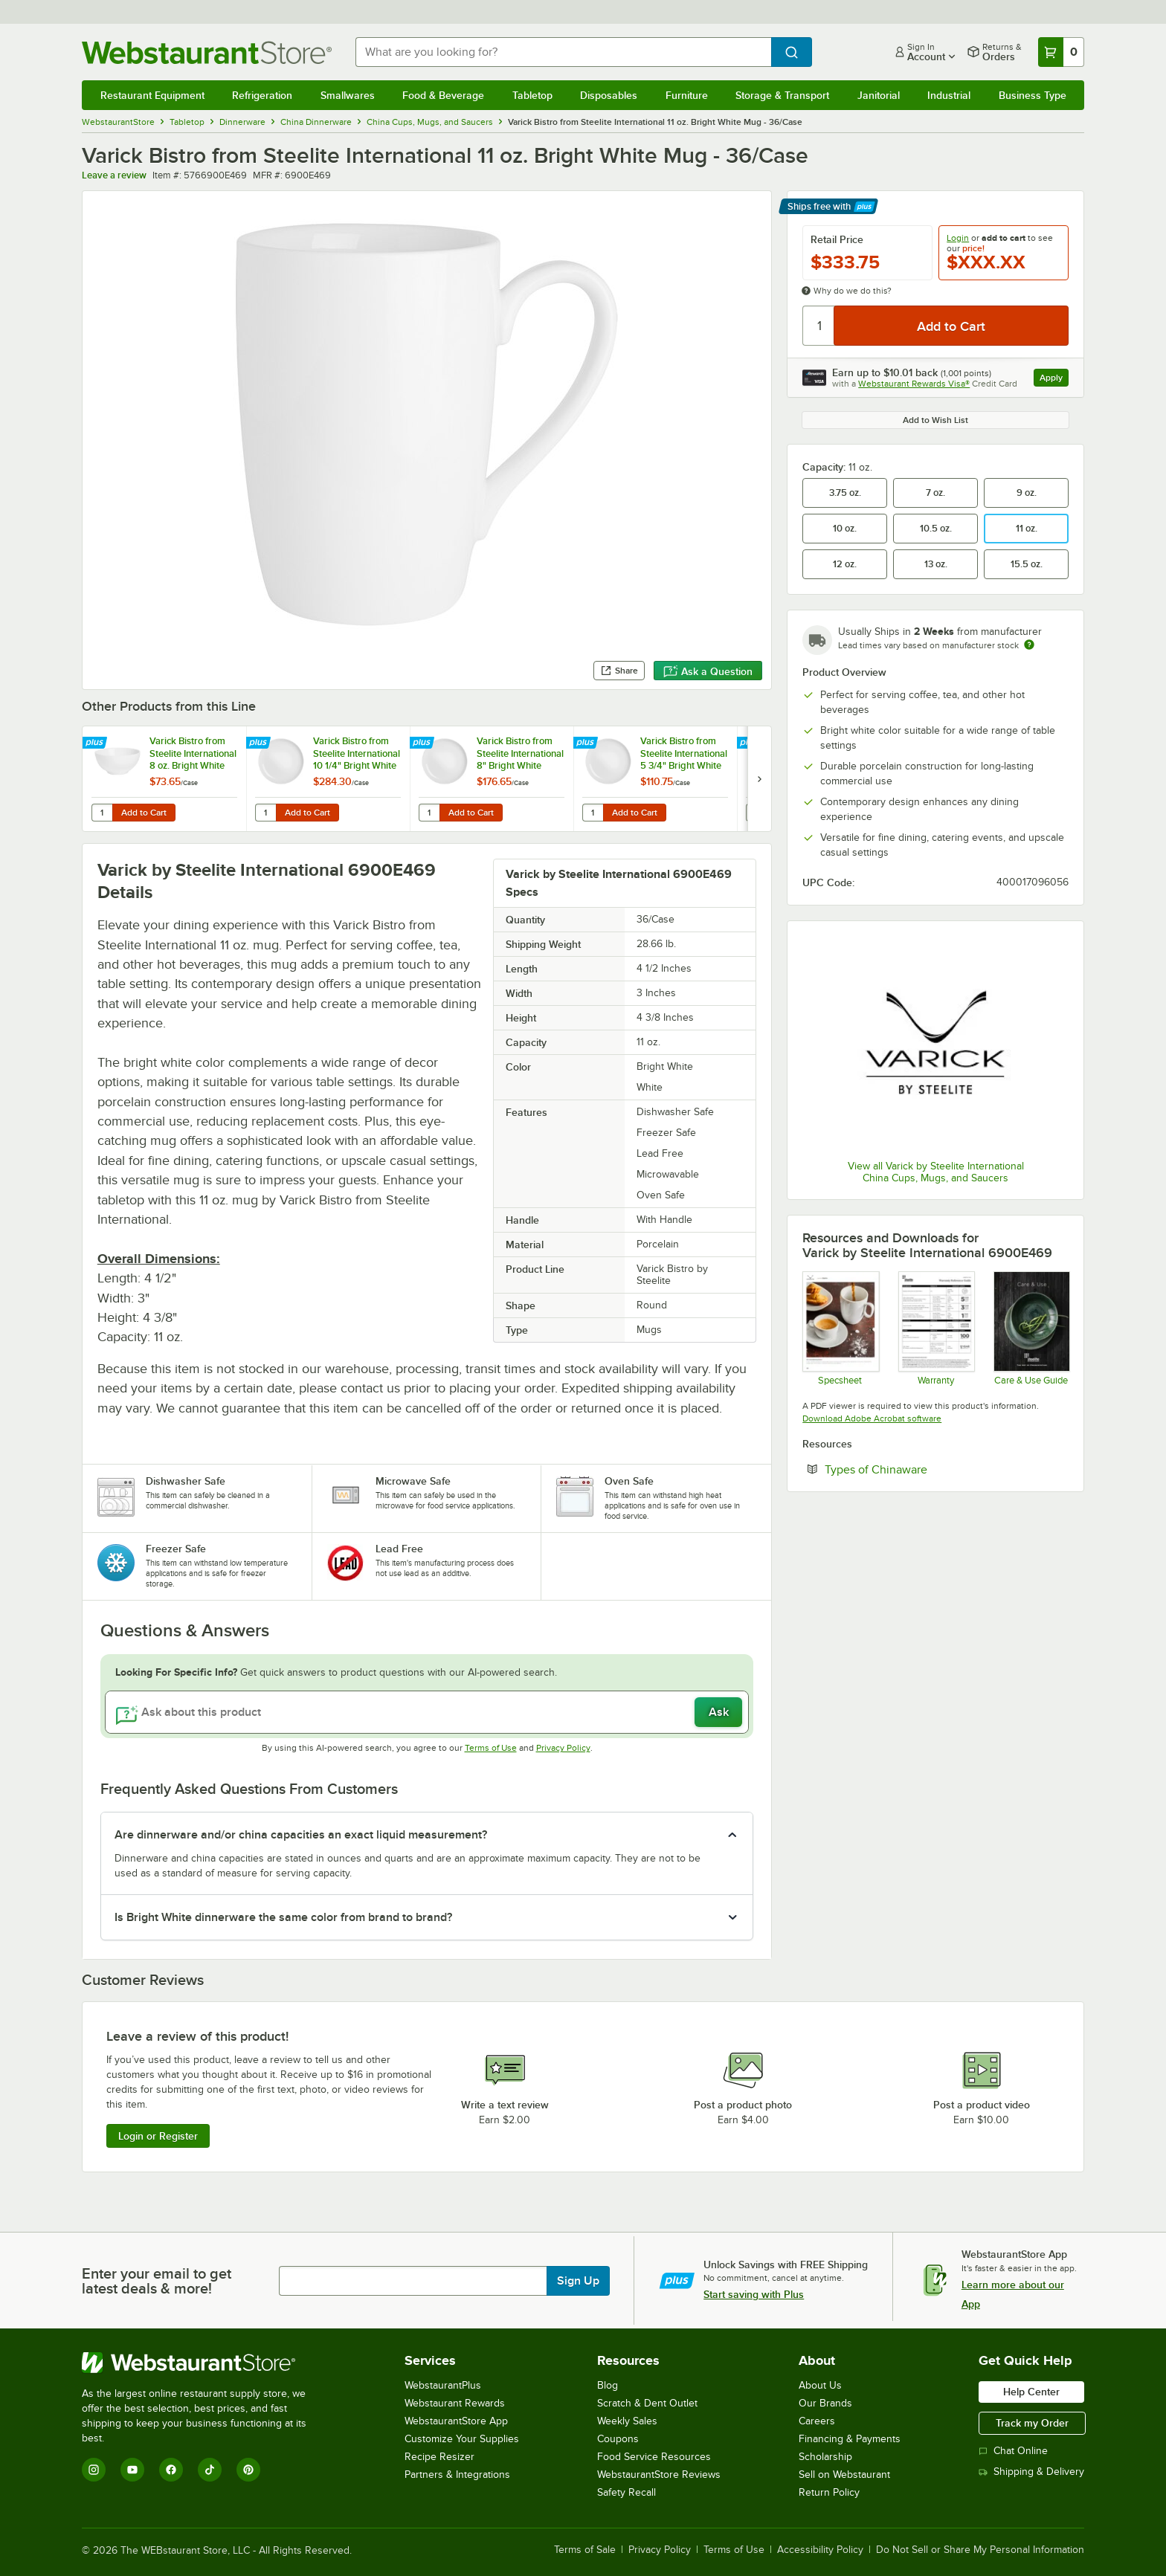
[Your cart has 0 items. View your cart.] (1061, 52)
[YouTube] (132, 2470)
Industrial (948, 95)
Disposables (608, 95)
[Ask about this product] (427, 1712)
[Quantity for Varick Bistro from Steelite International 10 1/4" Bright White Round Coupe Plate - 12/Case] (265, 812)
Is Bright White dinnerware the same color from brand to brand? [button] (283, 1917)
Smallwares (348, 95)
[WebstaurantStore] (204, 2363)
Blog (607, 2385)
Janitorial (878, 95)
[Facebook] (171, 2470)
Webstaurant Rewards (455, 2403)
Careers (817, 2421)
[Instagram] (94, 2470)
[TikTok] (210, 2470)
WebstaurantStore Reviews (659, 2474)
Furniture (687, 95)
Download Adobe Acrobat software (871, 1418)
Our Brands (825, 2403)
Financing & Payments (850, 2438)
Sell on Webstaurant (844, 2474)
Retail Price (837, 239)
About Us (820, 2385)
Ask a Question (708, 671)
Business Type (1032, 95)
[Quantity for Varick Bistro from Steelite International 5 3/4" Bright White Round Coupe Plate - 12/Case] (592, 812)
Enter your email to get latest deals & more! (156, 2281)
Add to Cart (144, 812)
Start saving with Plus (753, 2294)
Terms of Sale (585, 2550)
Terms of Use (491, 1748)
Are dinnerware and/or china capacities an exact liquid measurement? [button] (301, 1834)
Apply (1054, 379)
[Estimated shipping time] (1029, 644)
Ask (719, 1712)
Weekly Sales (627, 2421)
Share (619, 671)
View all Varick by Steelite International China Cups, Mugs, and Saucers (936, 1172)
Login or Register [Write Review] (158, 2136)
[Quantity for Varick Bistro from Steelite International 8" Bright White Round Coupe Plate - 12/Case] (429, 812)
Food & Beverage (443, 95)
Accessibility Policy (820, 2550)
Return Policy (829, 2492)
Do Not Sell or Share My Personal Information (980, 2550)
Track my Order (1032, 2423)
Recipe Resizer (439, 2456)
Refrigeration (262, 95)
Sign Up (578, 2281)
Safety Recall (626, 2492)
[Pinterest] (248, 2470)
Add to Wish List (935, 420)
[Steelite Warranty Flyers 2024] (935, 1327)
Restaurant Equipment (152, 95)
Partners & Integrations (457, 2474)
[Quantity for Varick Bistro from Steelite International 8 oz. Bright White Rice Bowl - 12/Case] (101, 812)
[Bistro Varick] (839, 1327)
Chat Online (1013, 2450)
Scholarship (825, 2456)
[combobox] (563, 52)
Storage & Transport (782, 95)
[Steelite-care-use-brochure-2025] (1031, 1327)
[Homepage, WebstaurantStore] (207, 52)
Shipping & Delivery (1031, 2471)
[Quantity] (819, 326)
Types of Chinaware (921, 1469)
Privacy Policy (563, 1748)
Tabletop (532, 95)
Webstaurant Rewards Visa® (914, 383)
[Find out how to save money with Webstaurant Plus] (96, 743)
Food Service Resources (654, 2456)
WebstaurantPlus (443, 2385)
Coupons (618, 2438)
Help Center (1031, 2392)
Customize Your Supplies (462, 2438)
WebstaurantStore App (456, 2421)
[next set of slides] (759, 778)
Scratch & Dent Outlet (647, 2403)
